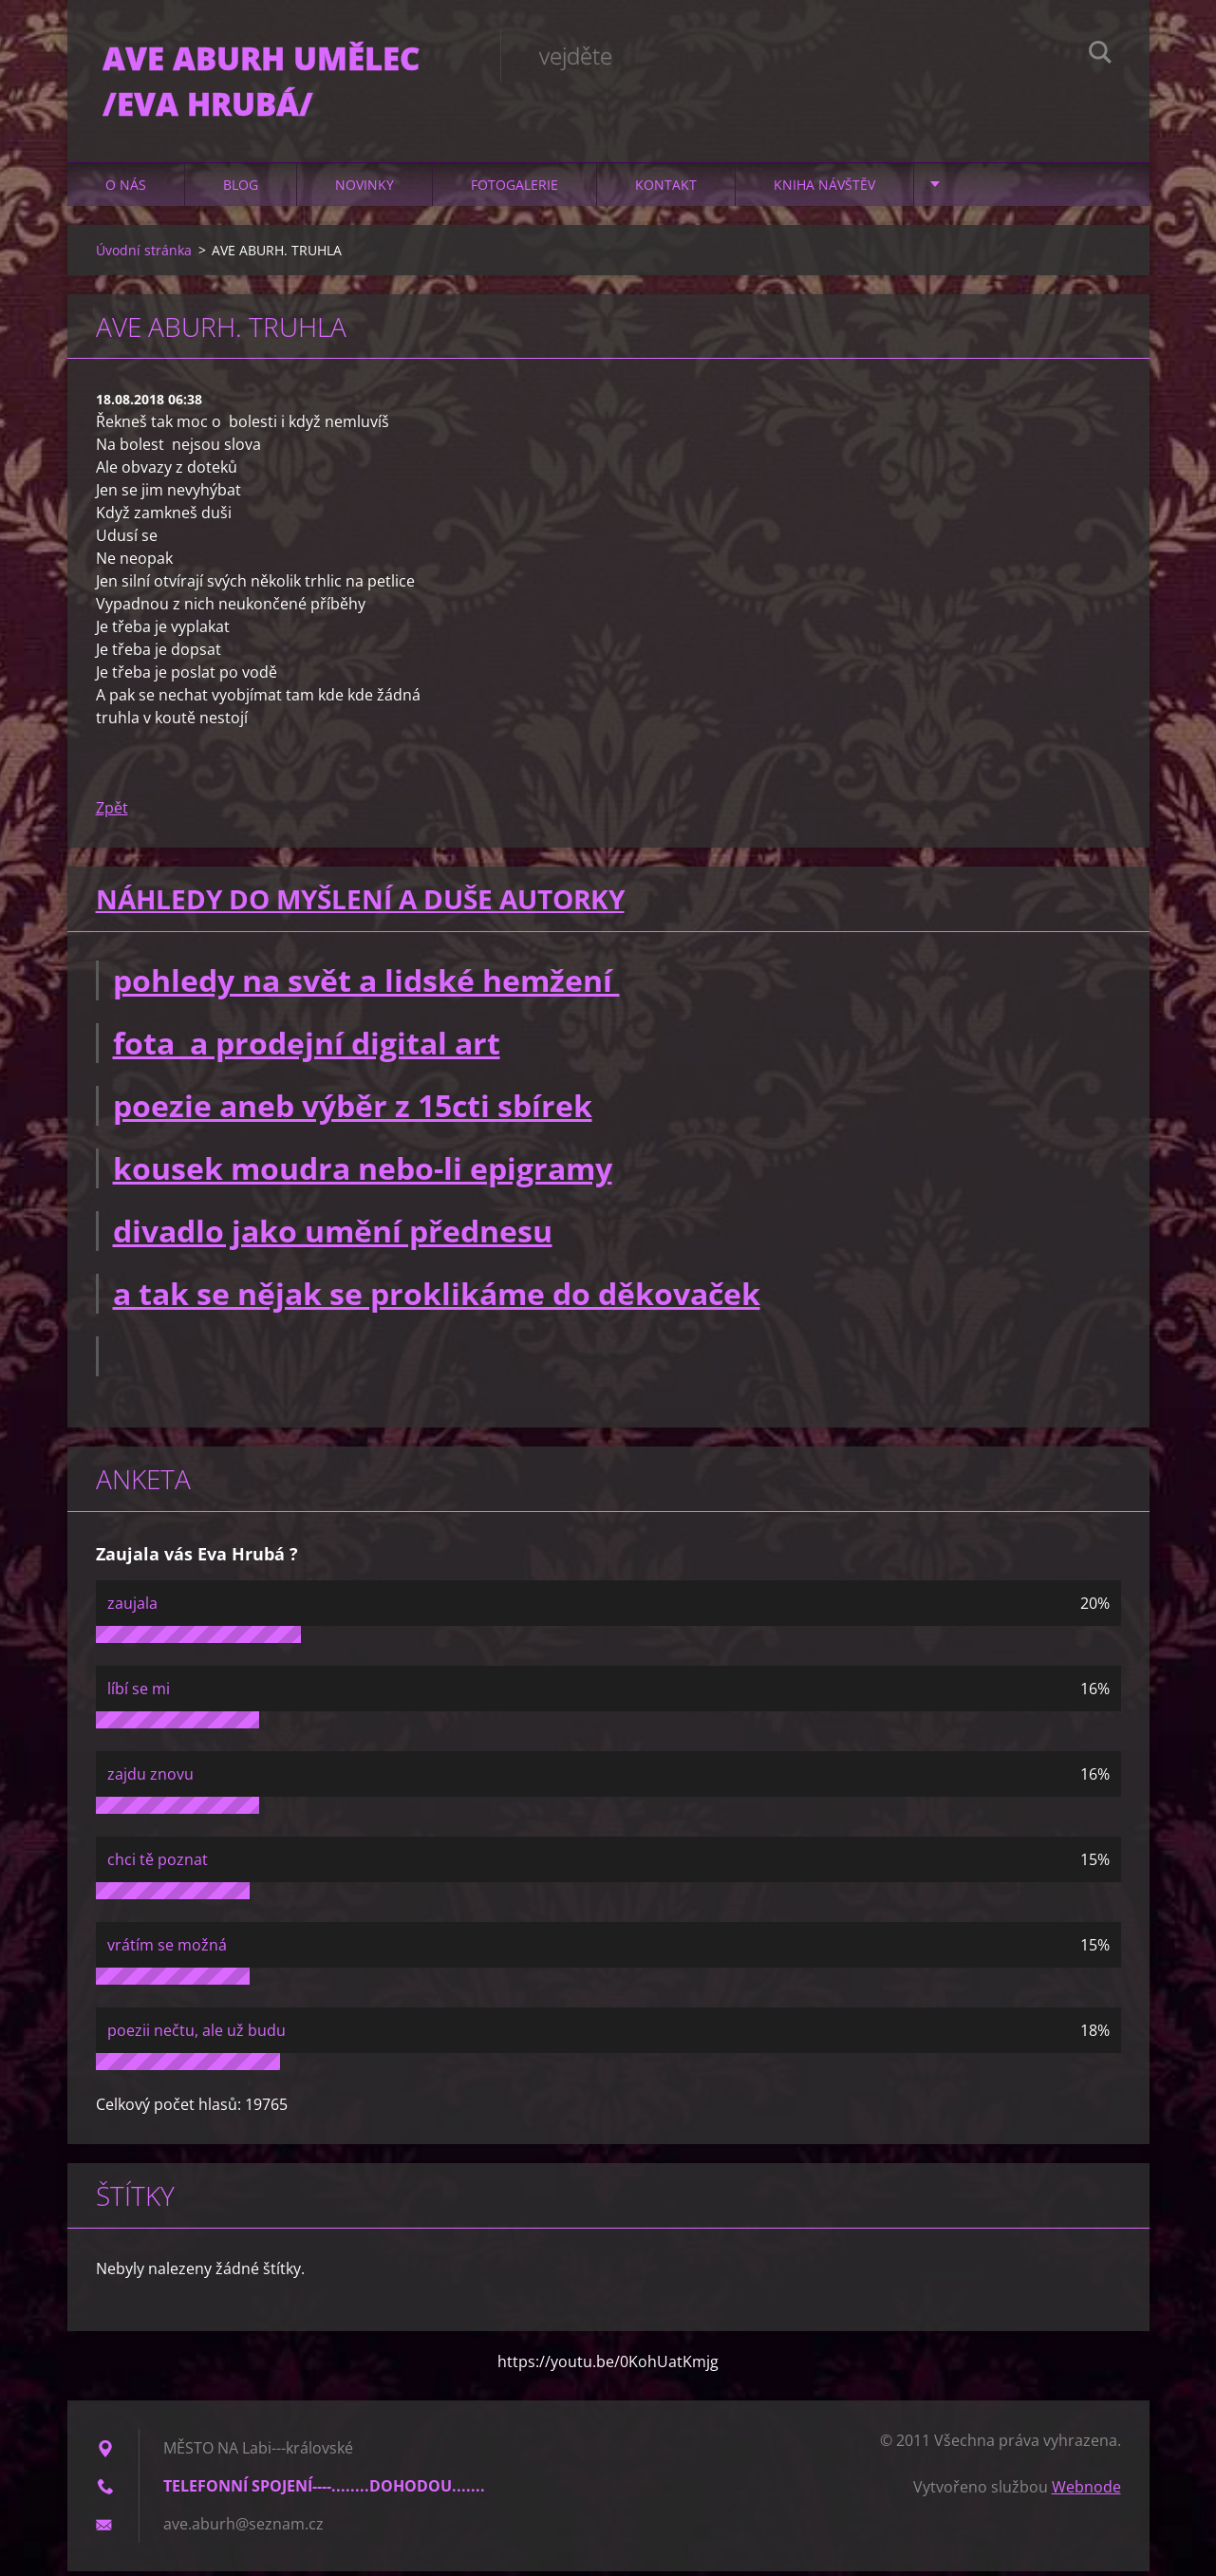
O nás (125, 189)
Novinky (364, 189)
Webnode (1086, 2491)
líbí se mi (138, 1693)
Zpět (112, 813)
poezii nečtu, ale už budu (196, 2035)
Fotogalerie (514, 189)
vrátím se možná (167, 1949)
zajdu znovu (150, 1778)
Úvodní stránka (144, 255)
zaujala (132, 1607)
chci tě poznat (157, 1864)
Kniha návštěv (824, 189)
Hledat (1100, 55)
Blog (240, 189)
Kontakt (666, 189)
